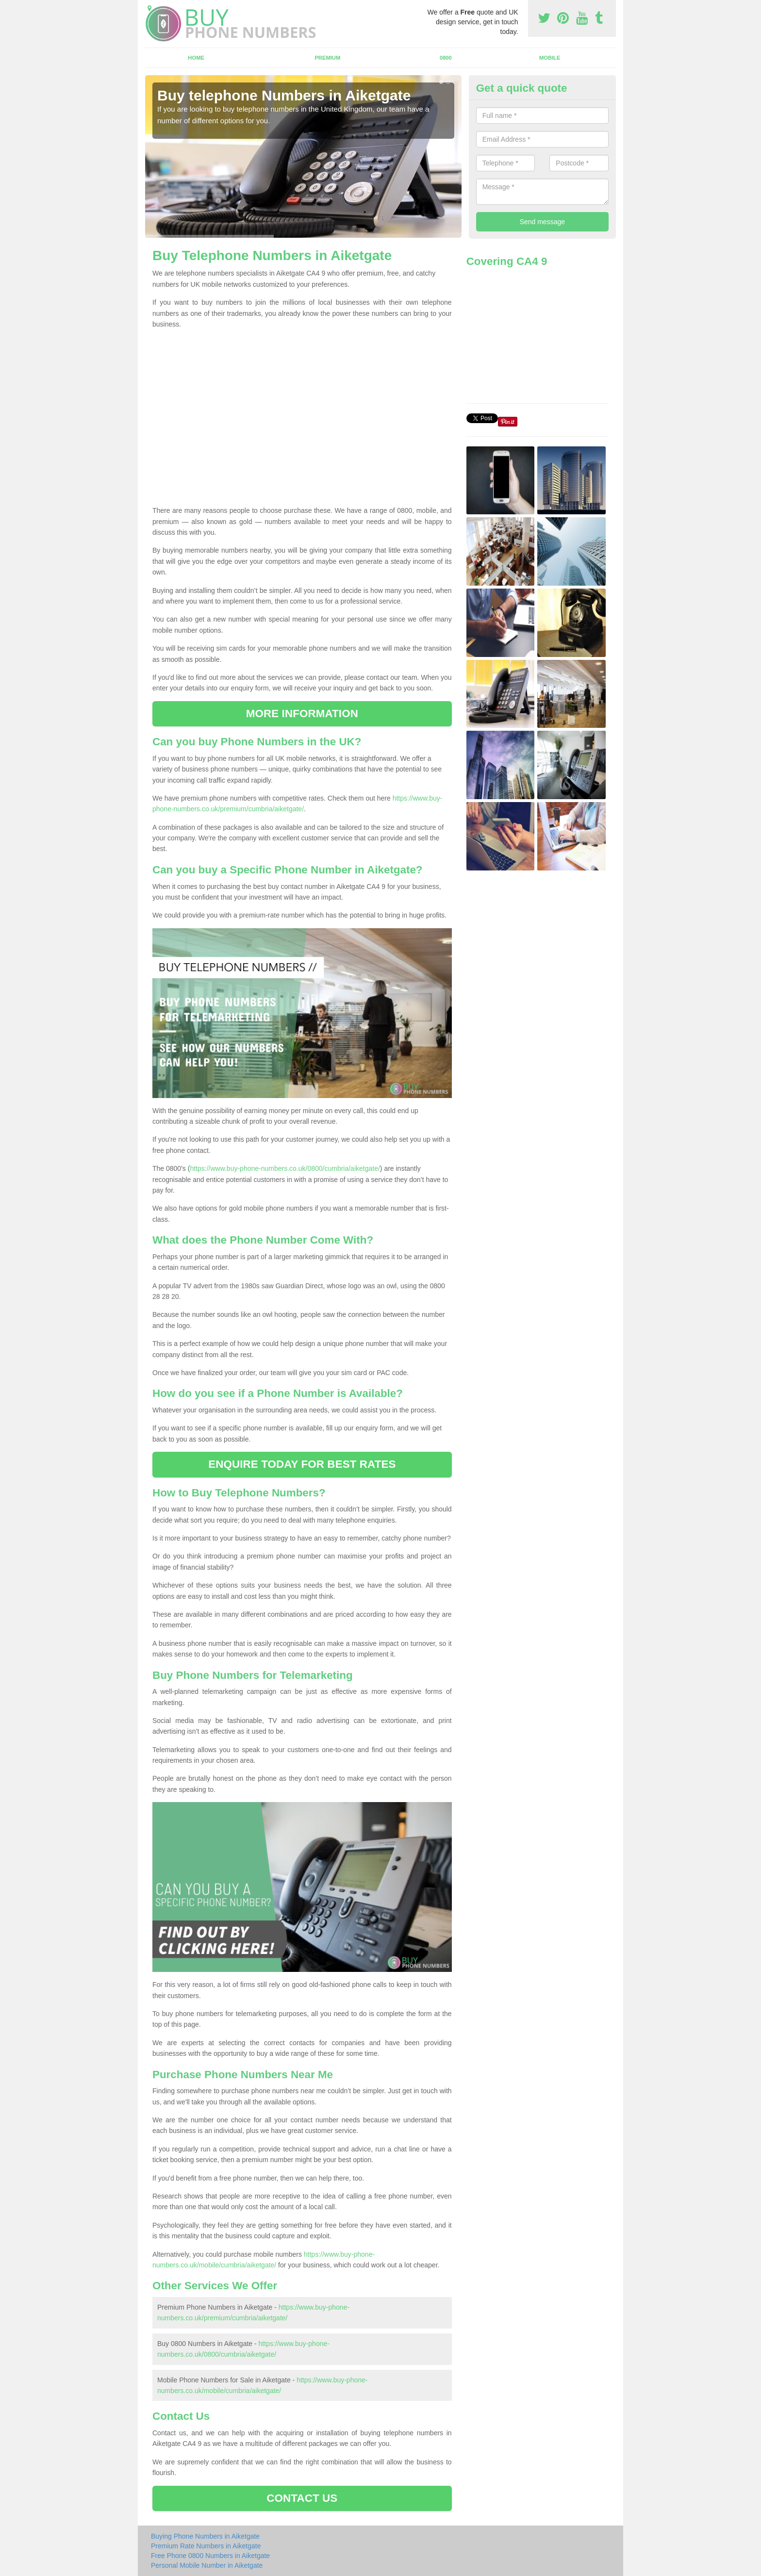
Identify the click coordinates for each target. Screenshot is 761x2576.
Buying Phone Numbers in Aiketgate (205, 2536)
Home (196, 58)
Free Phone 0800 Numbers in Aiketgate (210, 2556)
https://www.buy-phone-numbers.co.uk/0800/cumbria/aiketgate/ (285, 1168)
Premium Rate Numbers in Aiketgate (206, 2546)
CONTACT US (301, 2498)
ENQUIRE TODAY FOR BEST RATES (302, 1464)
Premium (327, 58)
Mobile (550, 58)
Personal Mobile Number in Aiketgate (207, 2565)
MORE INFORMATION (302, 713)
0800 (446, 58)
